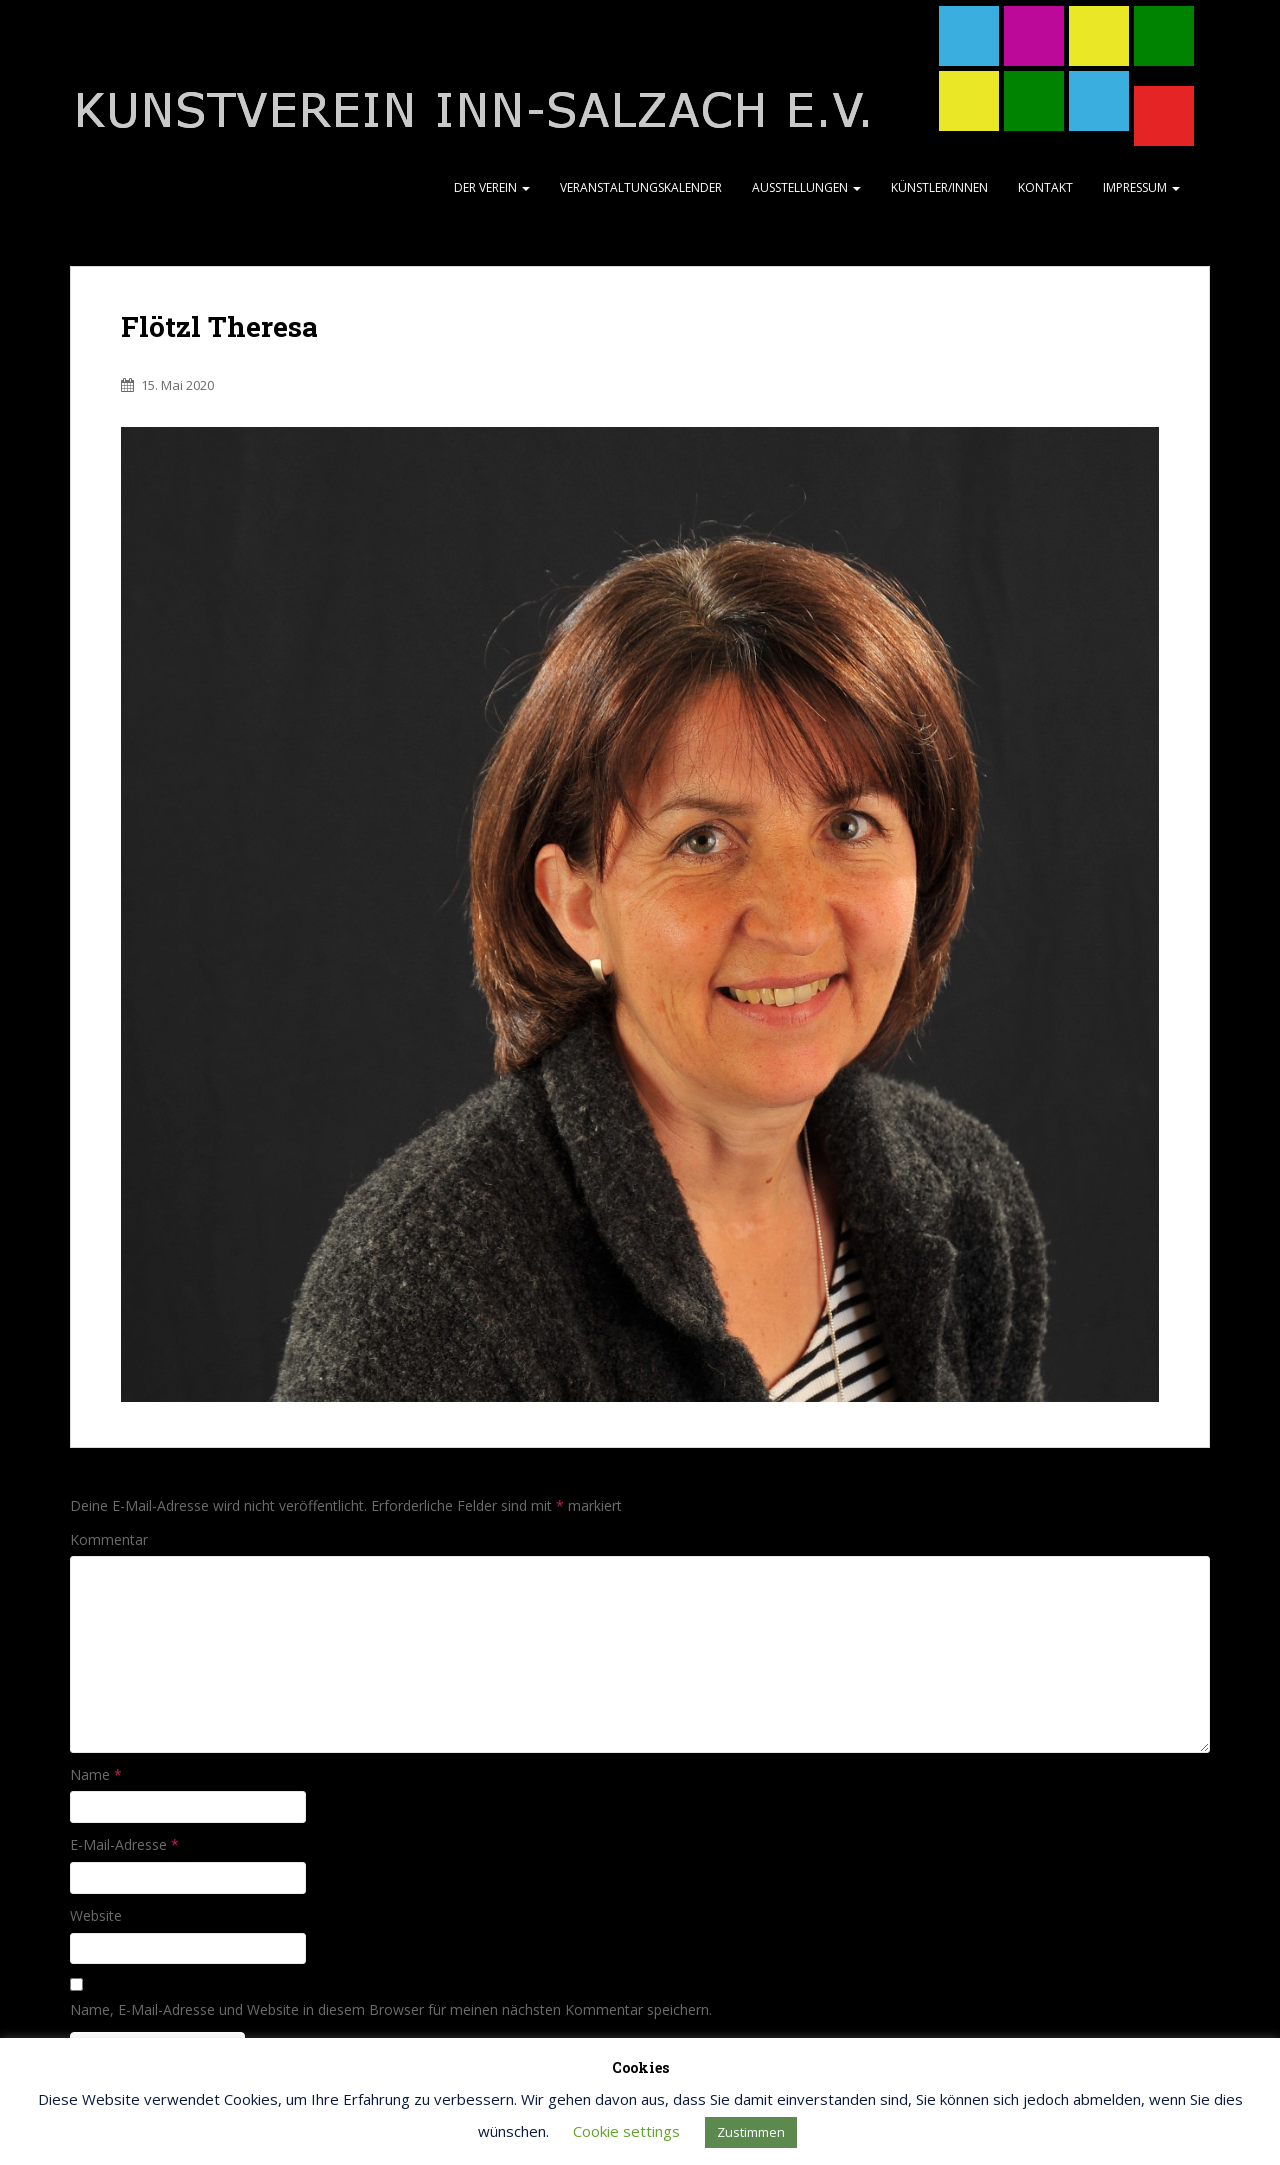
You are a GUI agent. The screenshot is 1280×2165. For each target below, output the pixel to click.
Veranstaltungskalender (641, 187)
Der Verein (492, 187)
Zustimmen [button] (751, 2132)
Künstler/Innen (939, 187)
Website (96, 1915)
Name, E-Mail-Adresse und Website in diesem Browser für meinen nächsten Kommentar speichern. (391, 2009)
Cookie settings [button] (626, 2131)
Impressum (1141, 187)
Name (96, 1774)
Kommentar (109, 1539)
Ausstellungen (806, 187)
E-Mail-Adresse (124, 1844)
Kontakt (1045, 187)
